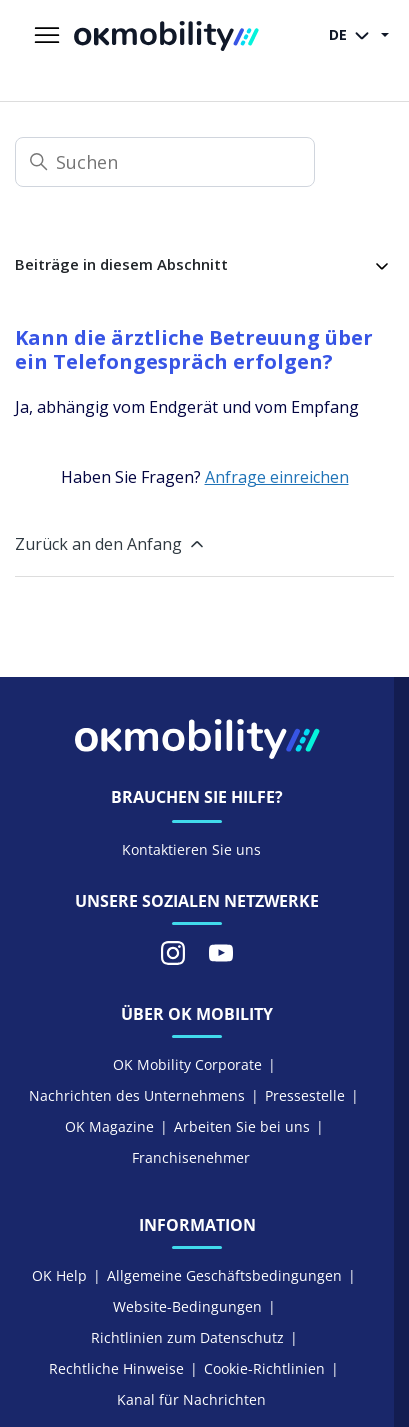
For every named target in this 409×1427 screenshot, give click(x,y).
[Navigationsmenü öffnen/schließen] (47, 36)
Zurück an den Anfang (111, 544)
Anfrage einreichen (277, 477)
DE (353, 36)
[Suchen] (165, 162)
